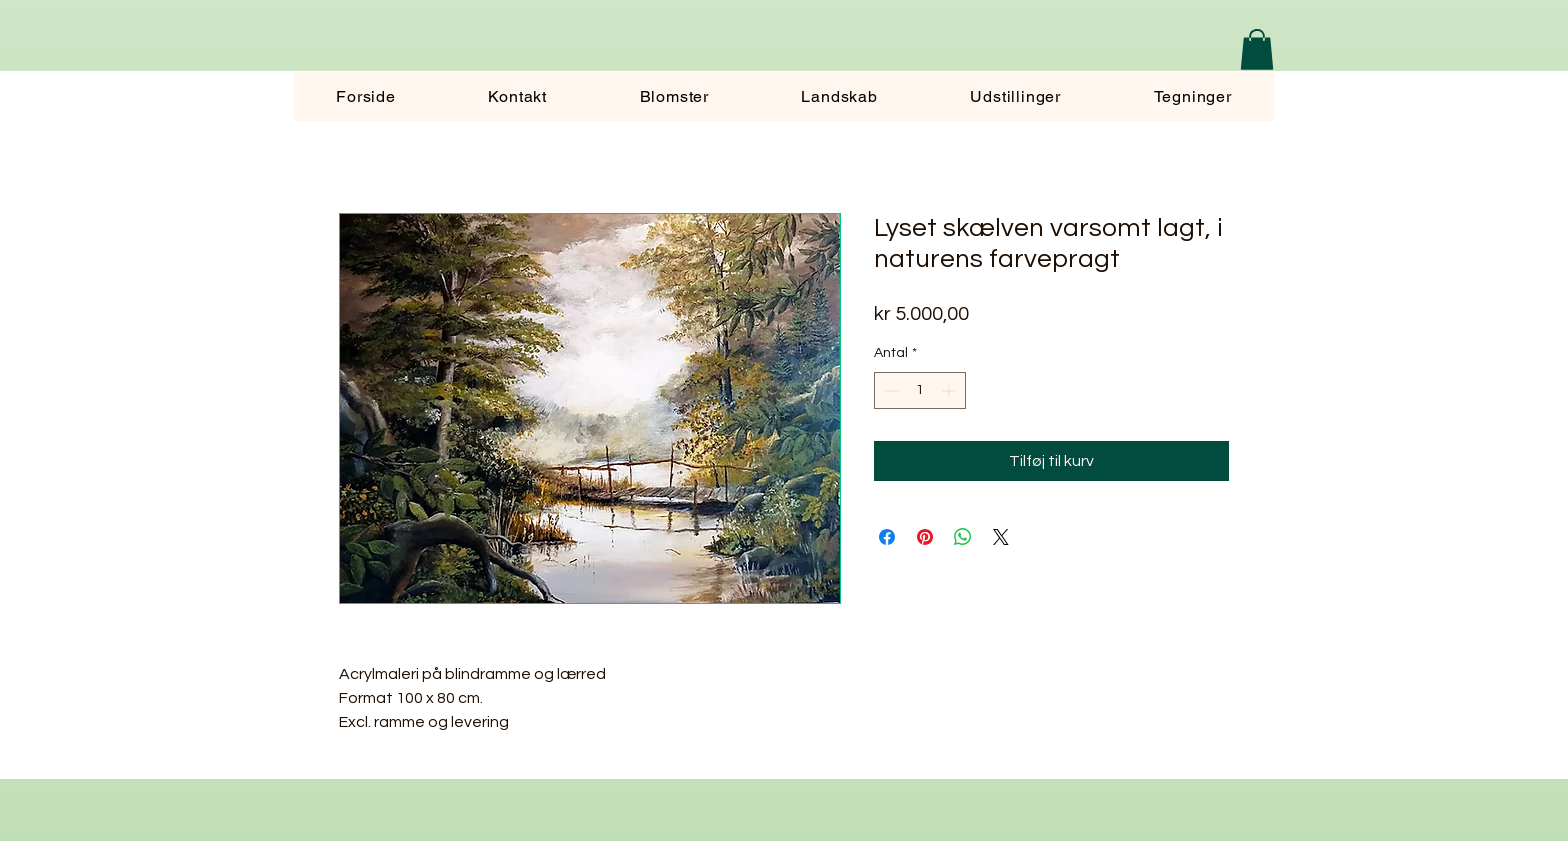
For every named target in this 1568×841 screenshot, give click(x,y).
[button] (1257, 49)
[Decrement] (889, 390)
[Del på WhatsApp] (963, 537)
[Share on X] (1001, 537)
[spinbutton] (920, 390)
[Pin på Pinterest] (925, 537)
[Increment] (950, 390)
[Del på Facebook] (887, 537)
